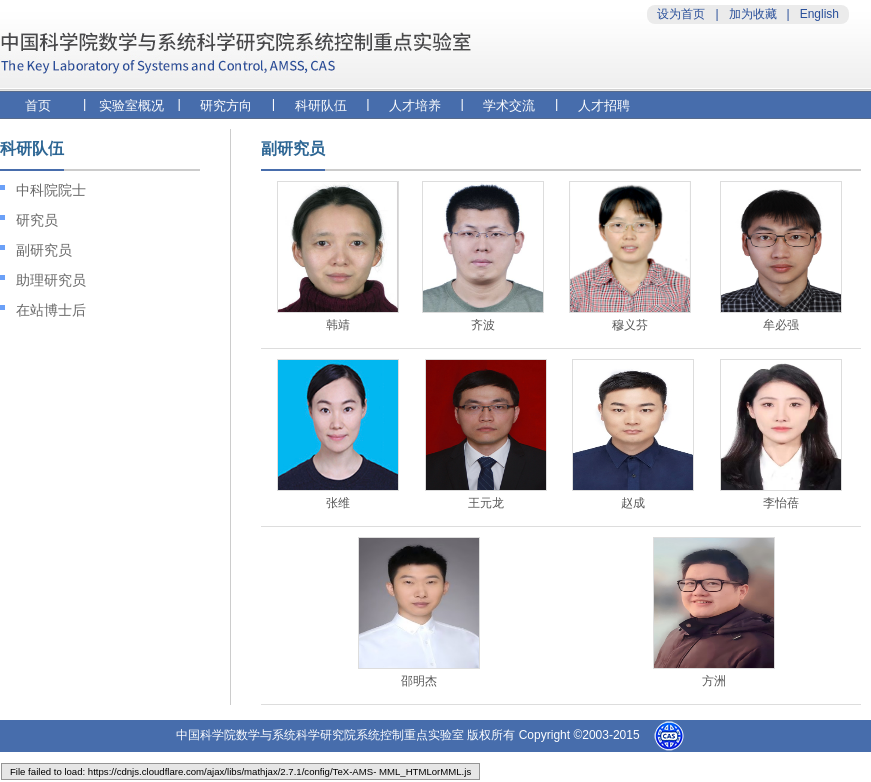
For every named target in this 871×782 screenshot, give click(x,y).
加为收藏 (753, 14)
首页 (38, 105)
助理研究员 (51, 280)
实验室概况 (131, 105)
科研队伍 (321, 105)
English (819, 14)
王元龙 (486, 503)
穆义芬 (630, 325)
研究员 (37, 220)
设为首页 (681, 14)
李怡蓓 (781, 503)
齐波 (483, 325)
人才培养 (415, 105)
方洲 (714, 681)
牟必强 (781, 325)
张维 (338, 503)
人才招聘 (604, 105)
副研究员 (44, 250)
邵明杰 (419, 681)
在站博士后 (51, 310)
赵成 (633, 503)
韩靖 (338, 325)
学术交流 (509, 105)
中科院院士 (51, 190)
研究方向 (226, 105)
